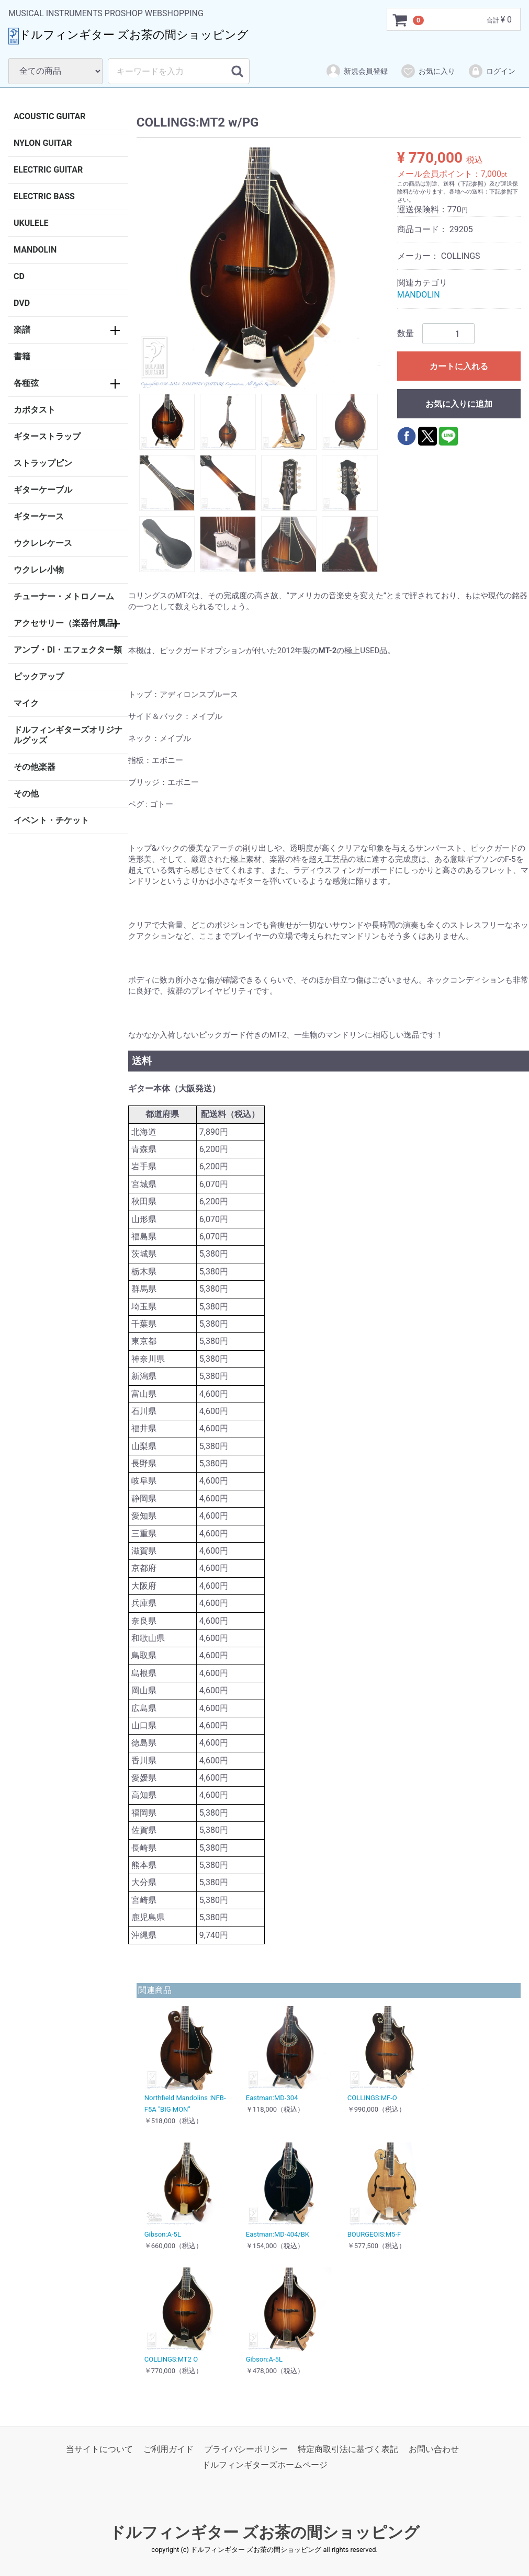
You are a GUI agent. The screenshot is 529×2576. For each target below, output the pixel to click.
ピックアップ (39, 676)
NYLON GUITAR (43, 143)
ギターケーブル (43, 490)
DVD (22, 303)
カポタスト (34, 410)
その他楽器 (34, 767)
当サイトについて (99, 2449)
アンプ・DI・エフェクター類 (68, 650)
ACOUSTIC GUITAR (50, 116)
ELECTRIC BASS (44, 196)
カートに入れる (459, 366)
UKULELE (31, 223)
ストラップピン (43, 463)
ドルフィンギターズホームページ (265, 2465)
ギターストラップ (47, 436)
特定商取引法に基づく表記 (348, 2449)
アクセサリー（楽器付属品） (68, 623)
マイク (26, 703)
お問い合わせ (434, 2449)
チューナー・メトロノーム (64, 596)
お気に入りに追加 (458, 404)
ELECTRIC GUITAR (48, 170)
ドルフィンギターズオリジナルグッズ (68, 735)
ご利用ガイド (168, 2449)
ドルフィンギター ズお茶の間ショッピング (264, 2532)
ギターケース (39, 516)
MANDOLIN (35, 250)
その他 (26, 794)
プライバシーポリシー (246, 2449)
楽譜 (22, 330)
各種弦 (26, 383)
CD (19, 276)
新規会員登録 (356, 71)
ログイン (491, 71)
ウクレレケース (43, 543)
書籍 (22, 356)
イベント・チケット (51, 820)
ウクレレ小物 (39, 570)
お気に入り (427, 71)
